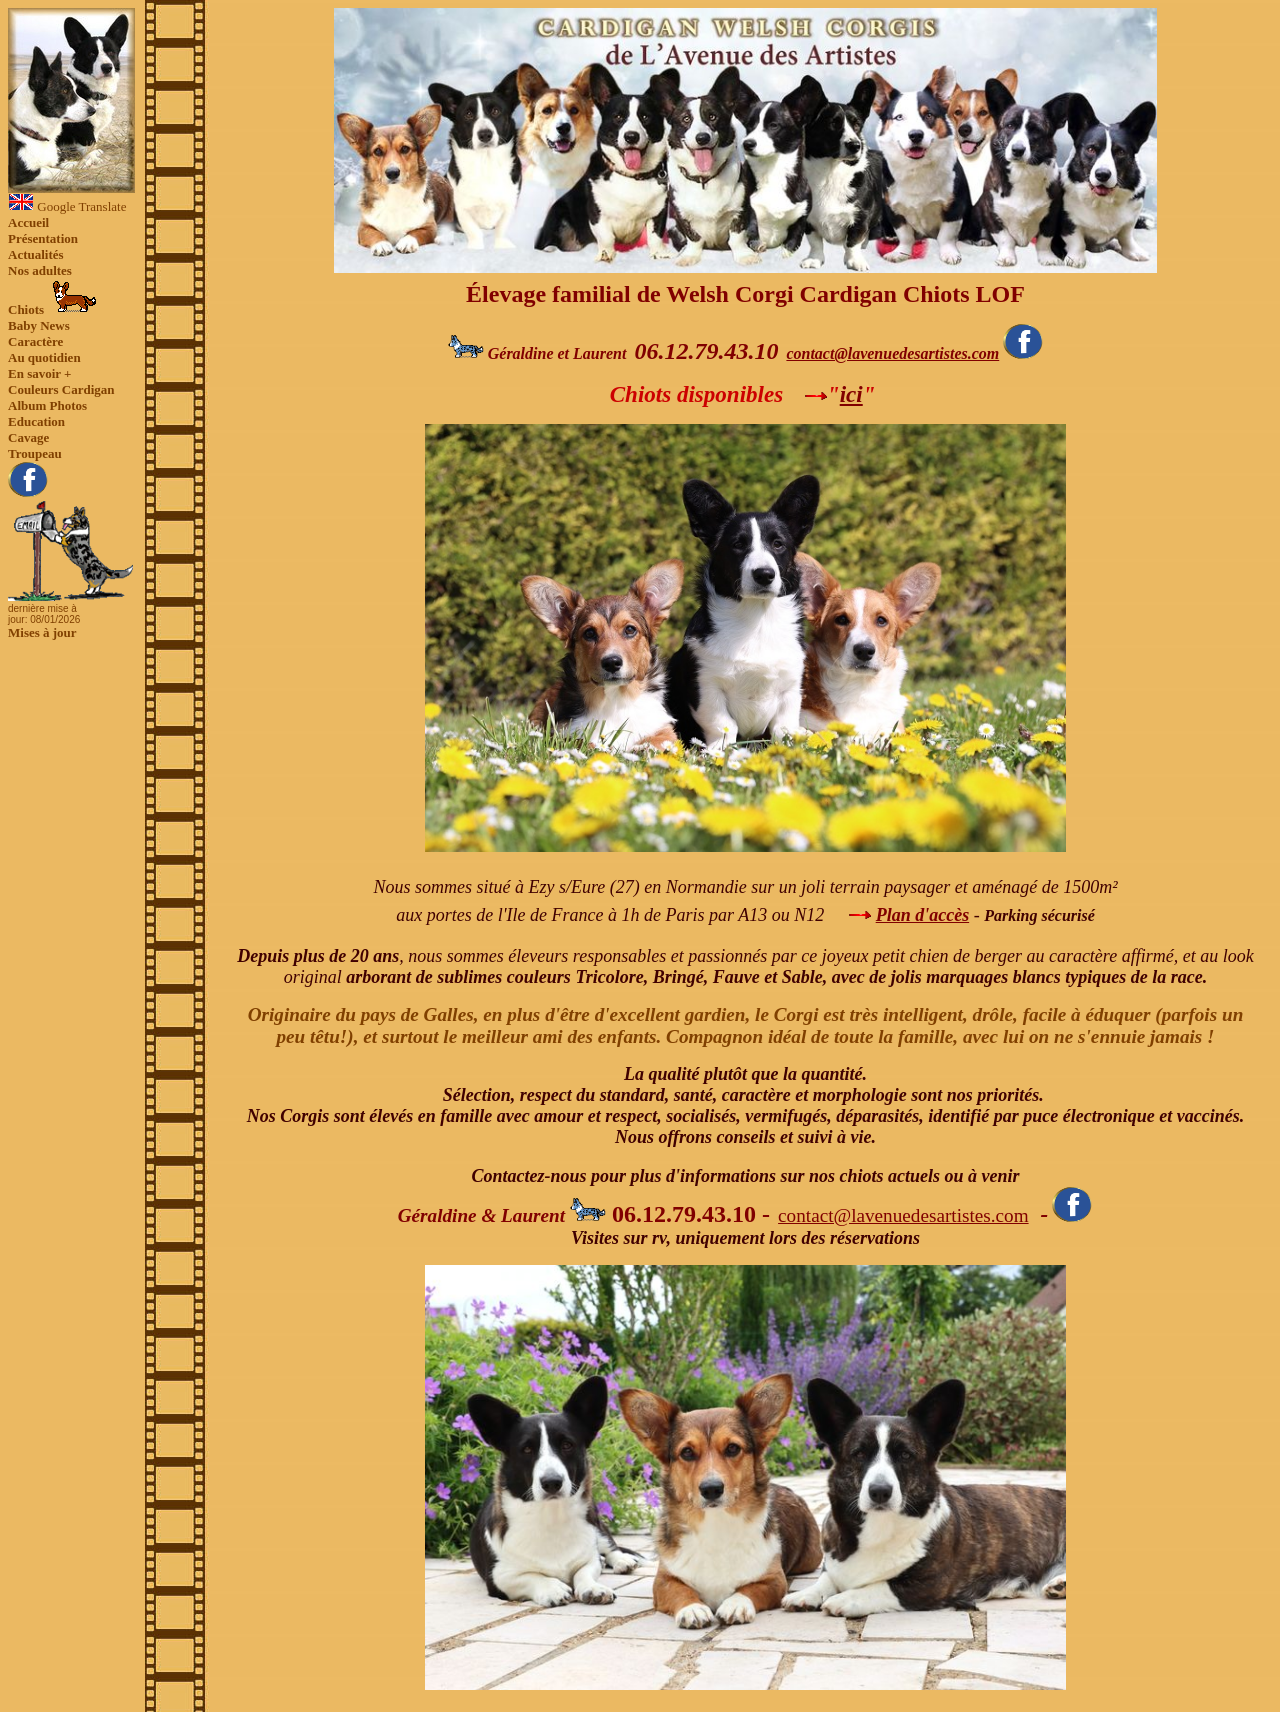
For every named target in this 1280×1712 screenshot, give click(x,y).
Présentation (43, 238)
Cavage (28, 437)
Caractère (35, 341)
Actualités (36, 254)
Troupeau (35, 453)
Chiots (52, 298)
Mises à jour (42, 632)
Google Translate (67, 206)
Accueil (28, 222)
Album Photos (47, 405)
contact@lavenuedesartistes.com (892, 353)
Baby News (39, 325)
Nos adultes (40, 270)
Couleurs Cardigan (61, 389)
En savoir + (40, 373)
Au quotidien (44, 357)
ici (851, 394)
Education (36, 421)
